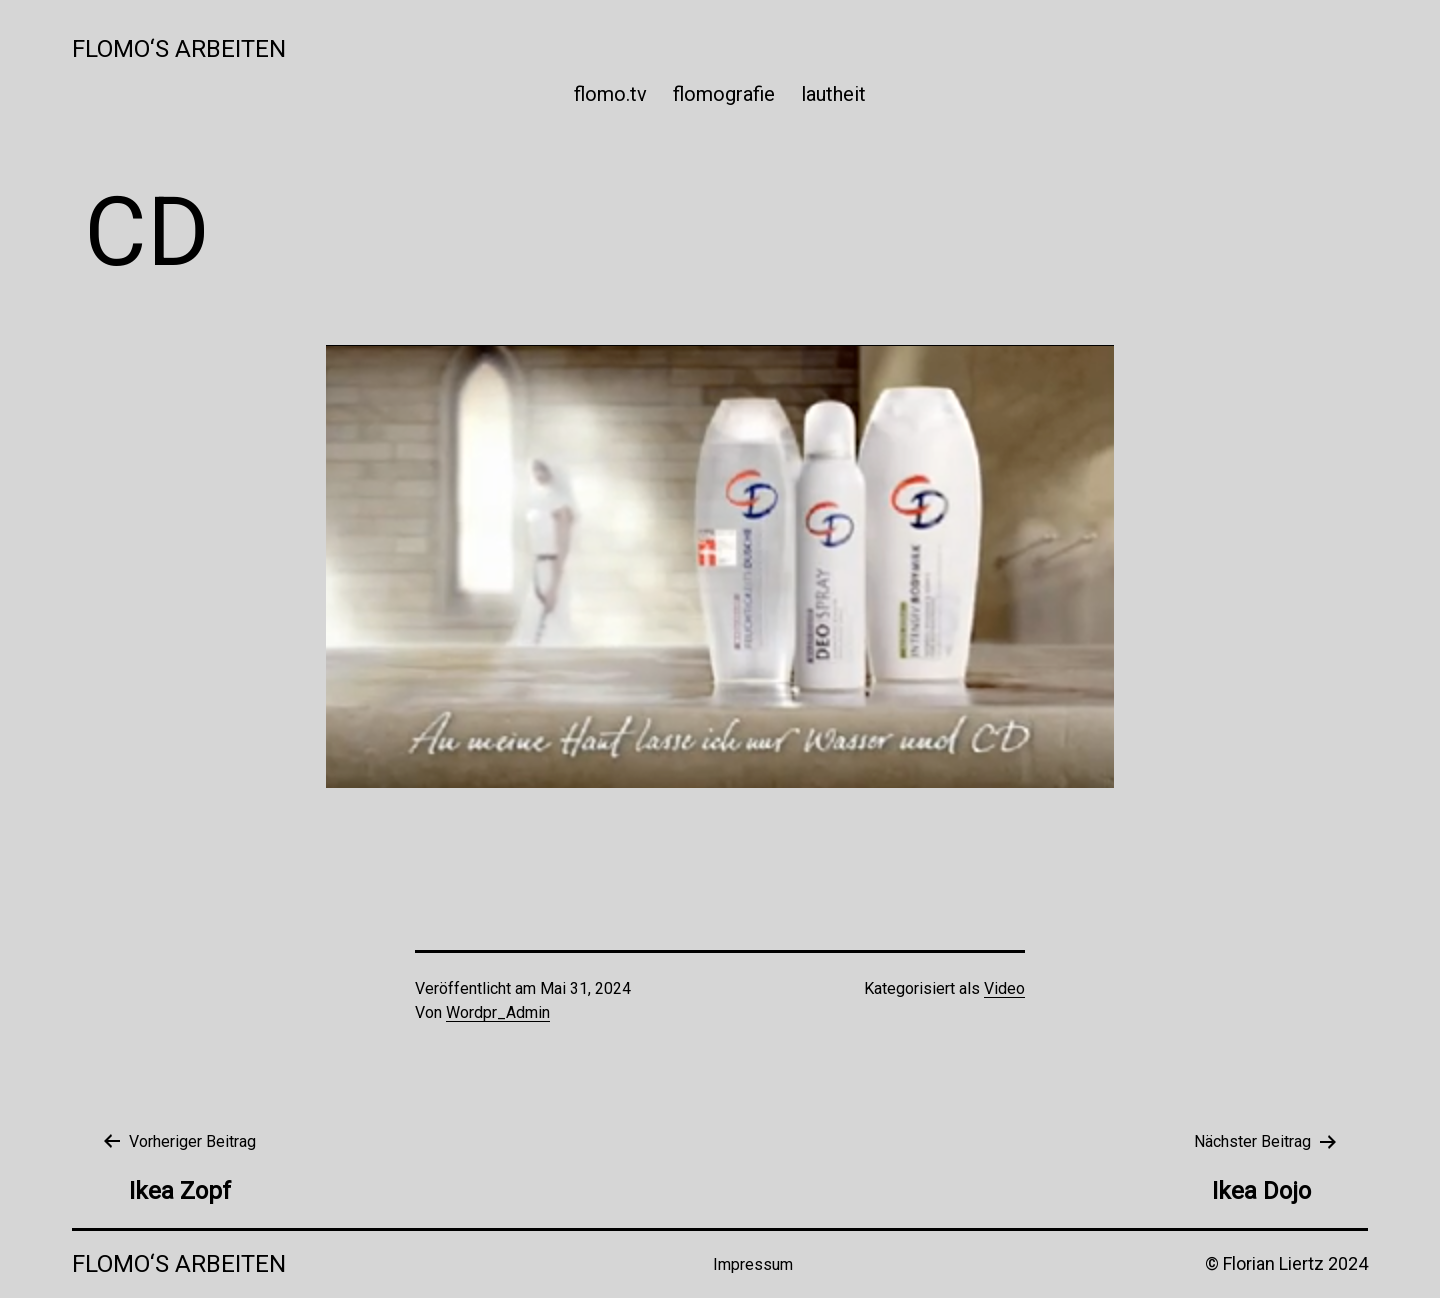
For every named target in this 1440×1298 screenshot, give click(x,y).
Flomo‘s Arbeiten (179, 49)
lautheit (833, 94)
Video (1004, 988)
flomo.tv (610, 94)
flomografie (724, 94)
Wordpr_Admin (498, 1012)
